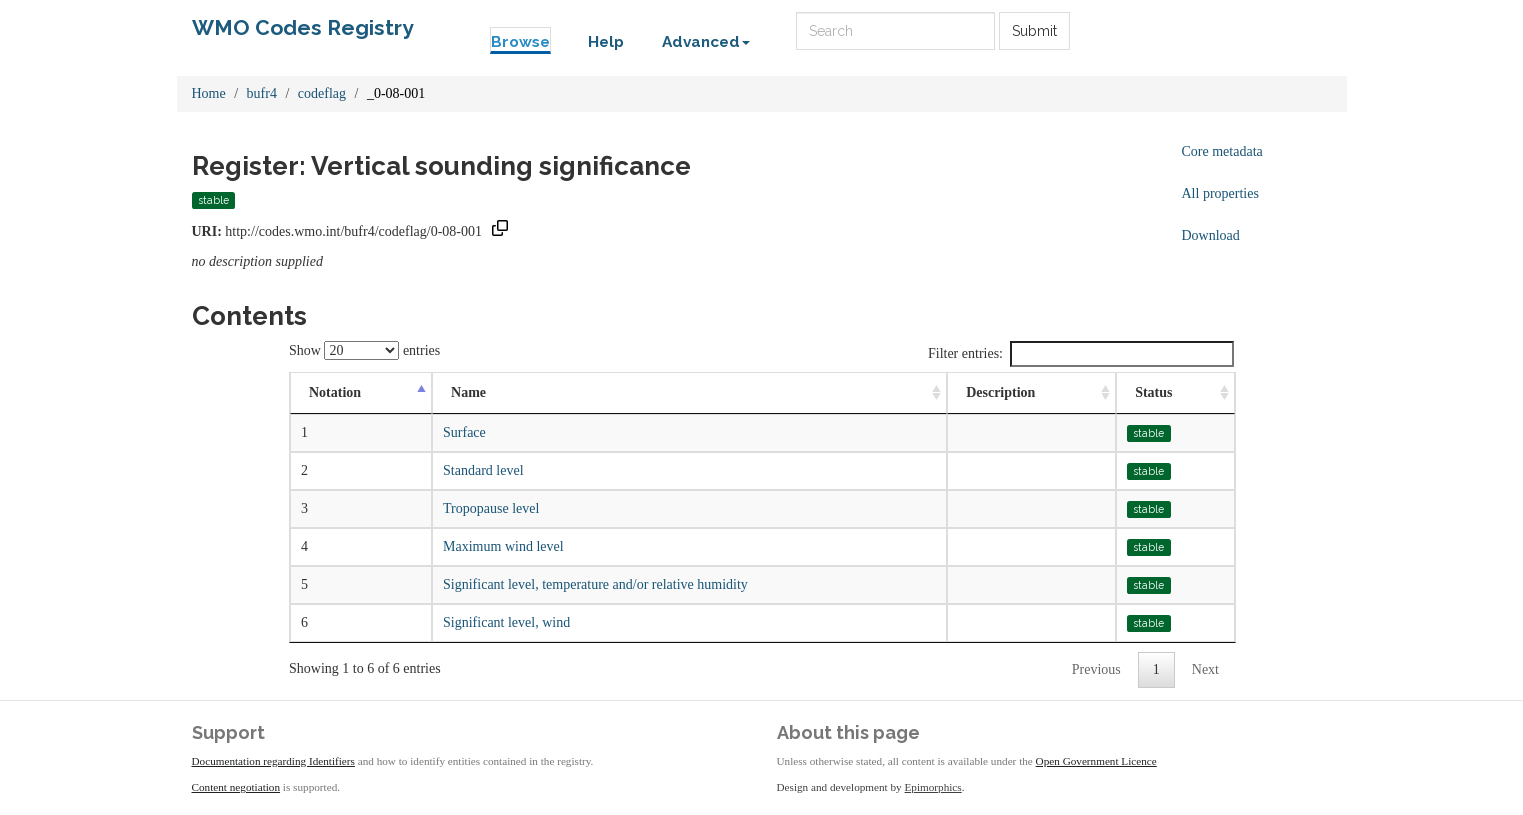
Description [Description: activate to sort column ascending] (1000, 392)
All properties (1220, 193)
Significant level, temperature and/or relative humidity (595, 584)
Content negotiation (236, 787)
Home (209, 93)
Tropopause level (491, 508)
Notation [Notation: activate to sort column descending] (335, 392)
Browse (520, 42)
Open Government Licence (1096, 761)
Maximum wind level (503, 546)
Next (1205, 669)
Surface (464, 432)
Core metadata (1222, 151)
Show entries (364, 350)
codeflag (322, 93)
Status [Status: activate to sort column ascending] (1153, 392)
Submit (1034, 31)
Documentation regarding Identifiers (273, 761)
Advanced (706, 42)
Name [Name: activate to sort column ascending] (468, 392)
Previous (1096, 669)
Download (1211, 235)
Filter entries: (1081, 354)
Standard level (483, 470)
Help (606, 42)
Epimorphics (933, 787)
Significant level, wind (506, 622)
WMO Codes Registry (303, 27)
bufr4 (262, 93)
